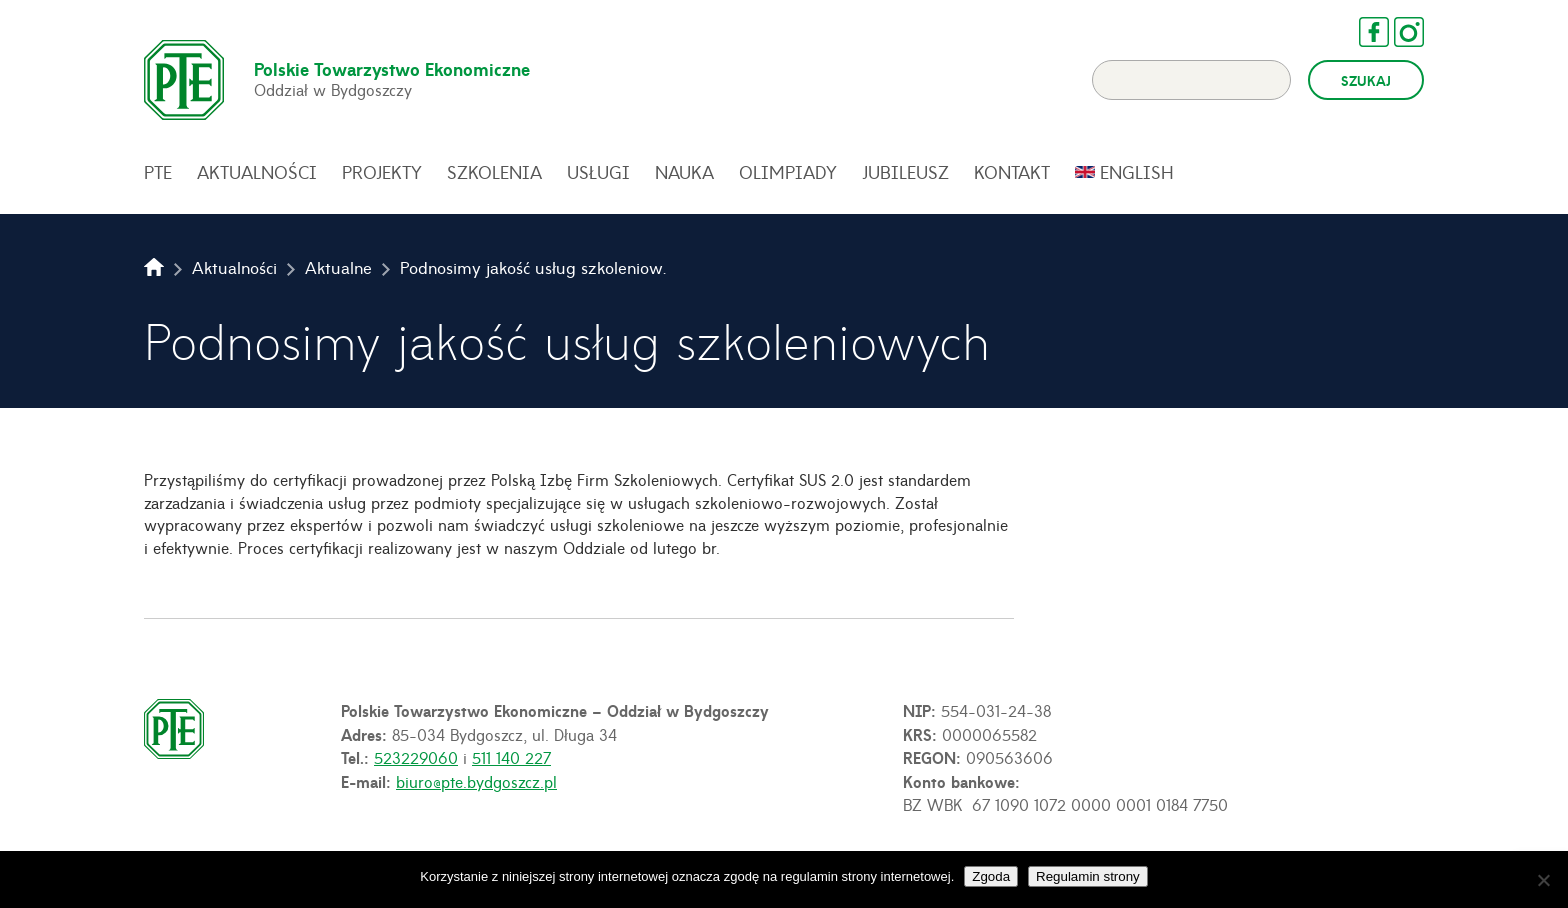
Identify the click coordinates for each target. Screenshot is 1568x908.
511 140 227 (511, 757)
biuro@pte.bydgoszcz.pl (476, 781)
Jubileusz (905, 172)
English (1137, 172)
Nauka (684, 172)
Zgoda (991, 876)
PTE (158, 172)
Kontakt (1012, 172)
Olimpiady (788, 172)
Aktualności (257, 172)
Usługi (598, 172)
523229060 (416, 757)
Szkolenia (494, 172)
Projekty (382, 172)
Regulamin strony (1088, 876)
